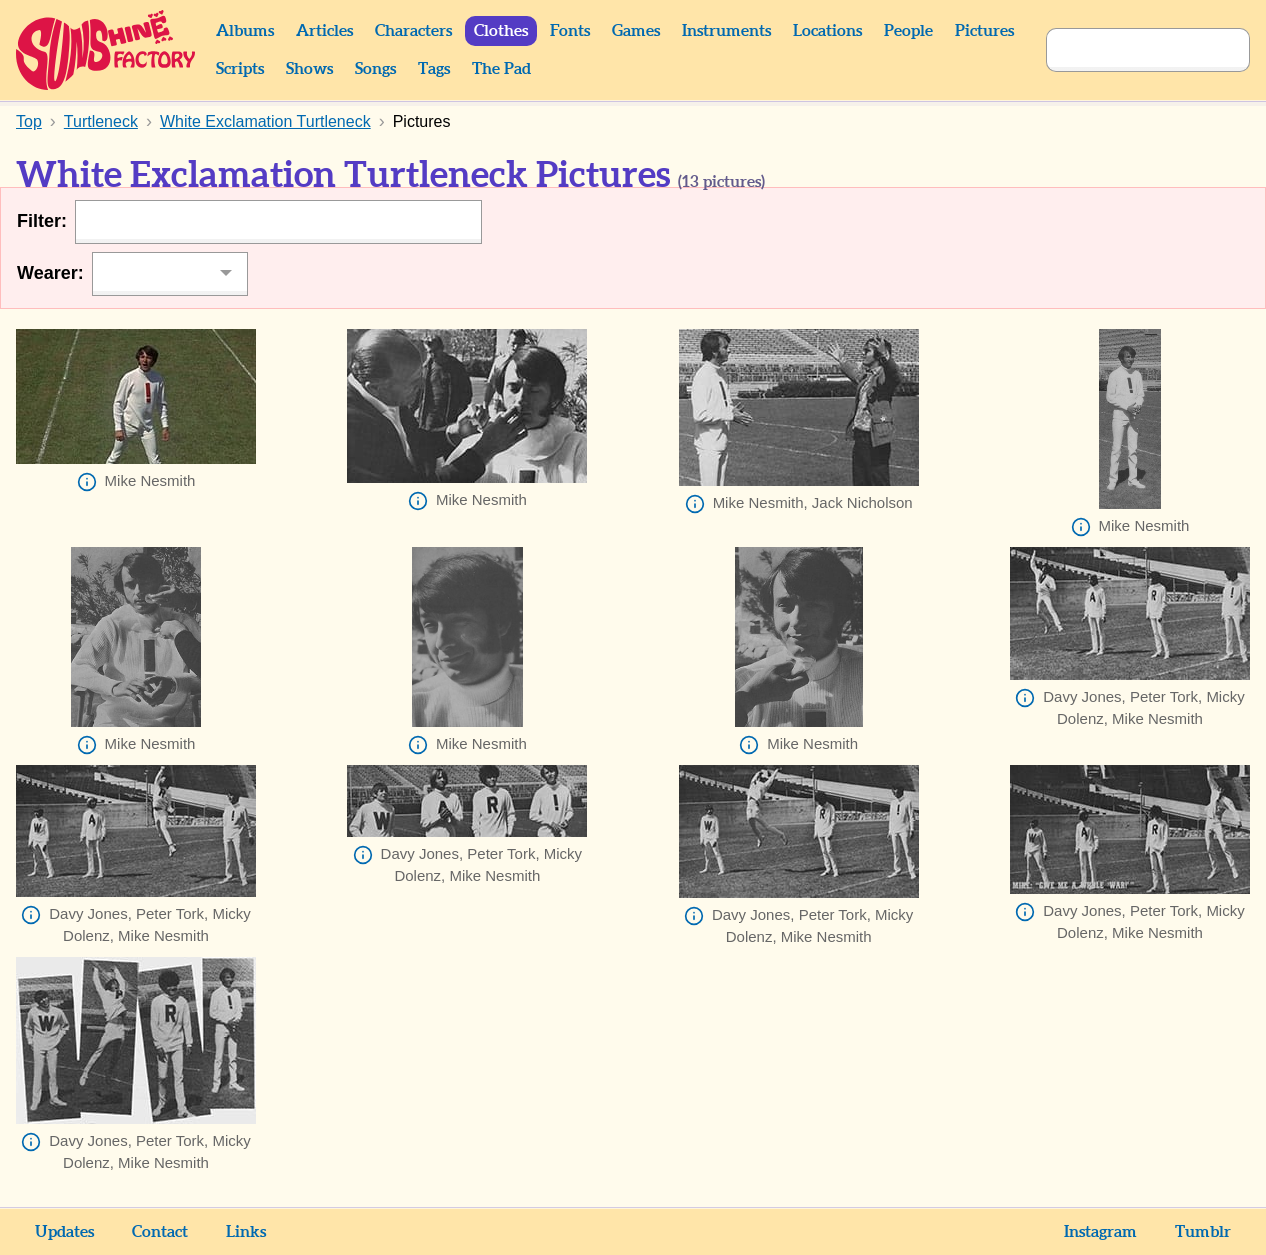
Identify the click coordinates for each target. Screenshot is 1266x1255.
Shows (309, 69)
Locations (827, 31)
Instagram (1100, 1232)
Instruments (726, 31)
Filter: (42, 221)
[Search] (1126, 50)
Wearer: (50, 273)
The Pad (501, 69)
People (908, 31)
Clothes (501, 31)
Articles (324, 31)
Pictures (984, 31)
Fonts (570, 31)
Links (246, 1232)
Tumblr (1203, 1232)
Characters (413, 31)
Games (636, 31)
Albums (245, 31)
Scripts (240, 69)
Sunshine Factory (106, 50)
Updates (64, 1232)
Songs (375, 69)
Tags (434, 69)
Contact (160, 1232)
